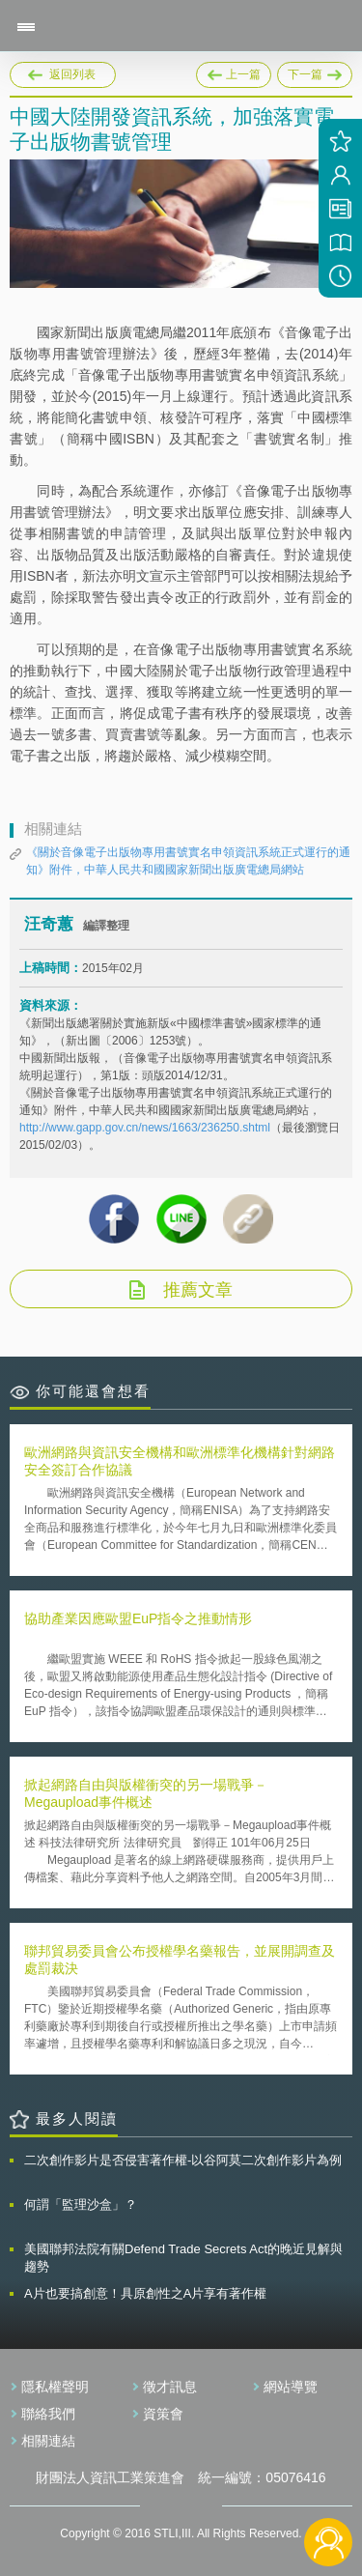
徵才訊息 (170, 2386)
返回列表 (72, 74)
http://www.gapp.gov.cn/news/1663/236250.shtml (144, 1127)
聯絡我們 (48, 2413)
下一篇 (314, 71)
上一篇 (233, 71)
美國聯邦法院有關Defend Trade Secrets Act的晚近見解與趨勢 (183, 2258)
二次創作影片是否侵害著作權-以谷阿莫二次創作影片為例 (183, 2160)
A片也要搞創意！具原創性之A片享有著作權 (145, 2293)
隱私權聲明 (55, 2386)
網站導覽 (291, 2386)
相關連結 (48, 2440)
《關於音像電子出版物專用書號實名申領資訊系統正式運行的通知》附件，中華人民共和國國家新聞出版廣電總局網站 (188, 860)
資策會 (163, 2413)
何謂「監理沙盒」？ (80, 2204)
